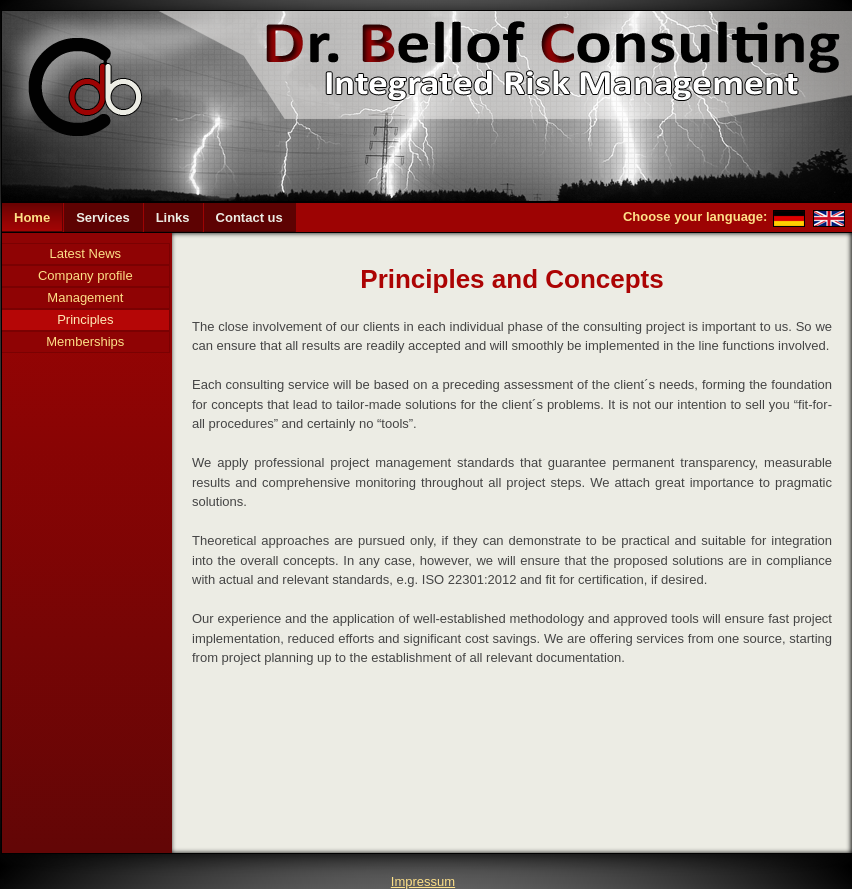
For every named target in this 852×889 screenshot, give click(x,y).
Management (85, 297)
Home (32, 217)
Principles (85, 319)
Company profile (85, 275)
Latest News (86, 253)
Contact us (249, 217)
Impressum (423, 881)
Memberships (85, 341)
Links (173, 217)
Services (103, 217)
